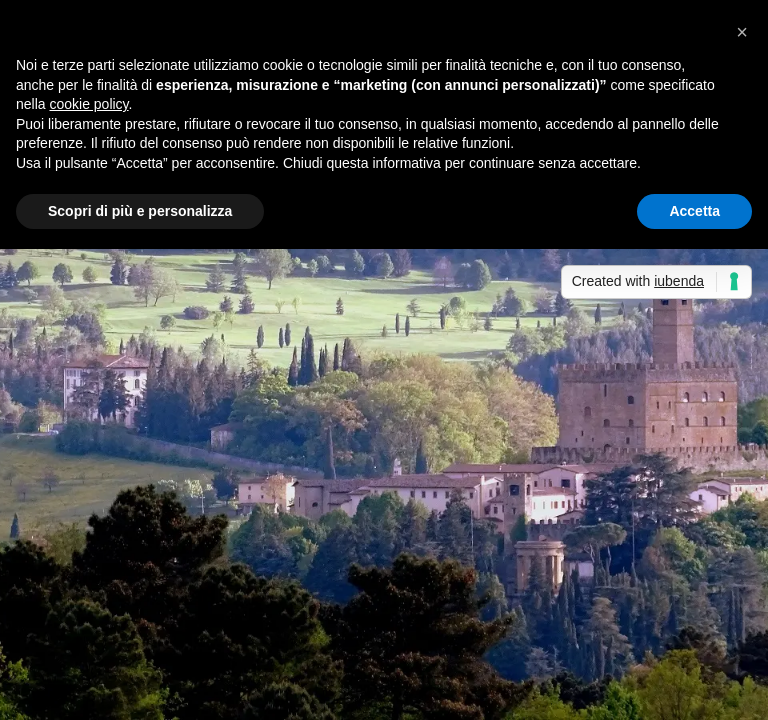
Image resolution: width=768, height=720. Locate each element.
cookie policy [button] (88, 104)
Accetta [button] (694, 211)
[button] (742, 32)
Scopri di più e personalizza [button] (140, 211)
